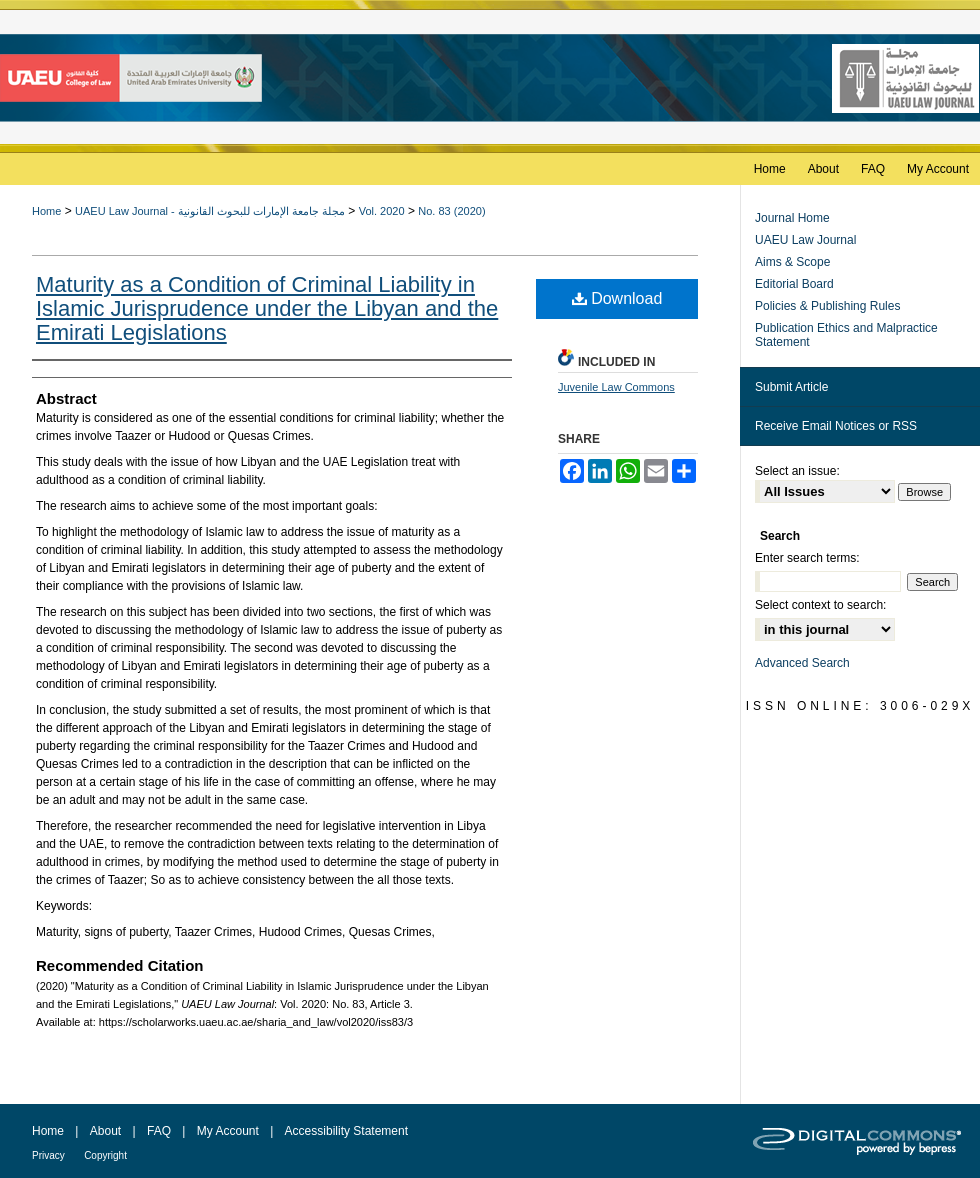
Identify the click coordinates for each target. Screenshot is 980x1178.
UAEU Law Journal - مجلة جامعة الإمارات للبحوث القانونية (210, 211)
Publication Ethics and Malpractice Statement (846, 335)
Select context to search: (820, 605)
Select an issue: (797, 471)
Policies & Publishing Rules (827, 306)
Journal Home (792, 218)
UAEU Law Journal (805, 240)
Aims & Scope (792, 262)
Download (617, 298)
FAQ (159, 1131)
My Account (228, 1131)
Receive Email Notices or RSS (836, 426)
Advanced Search (802, 663)
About (105, 1131)
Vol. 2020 (382, 211)
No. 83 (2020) (451, 211)
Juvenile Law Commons (616, 387)
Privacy (48, 1155)
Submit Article (791, 387)
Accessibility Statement (346, 1131)
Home (46, 211)
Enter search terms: (807, 558)
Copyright (105, 1155)
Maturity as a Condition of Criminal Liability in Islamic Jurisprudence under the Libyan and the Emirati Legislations (267, 308)
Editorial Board (794, 284)
